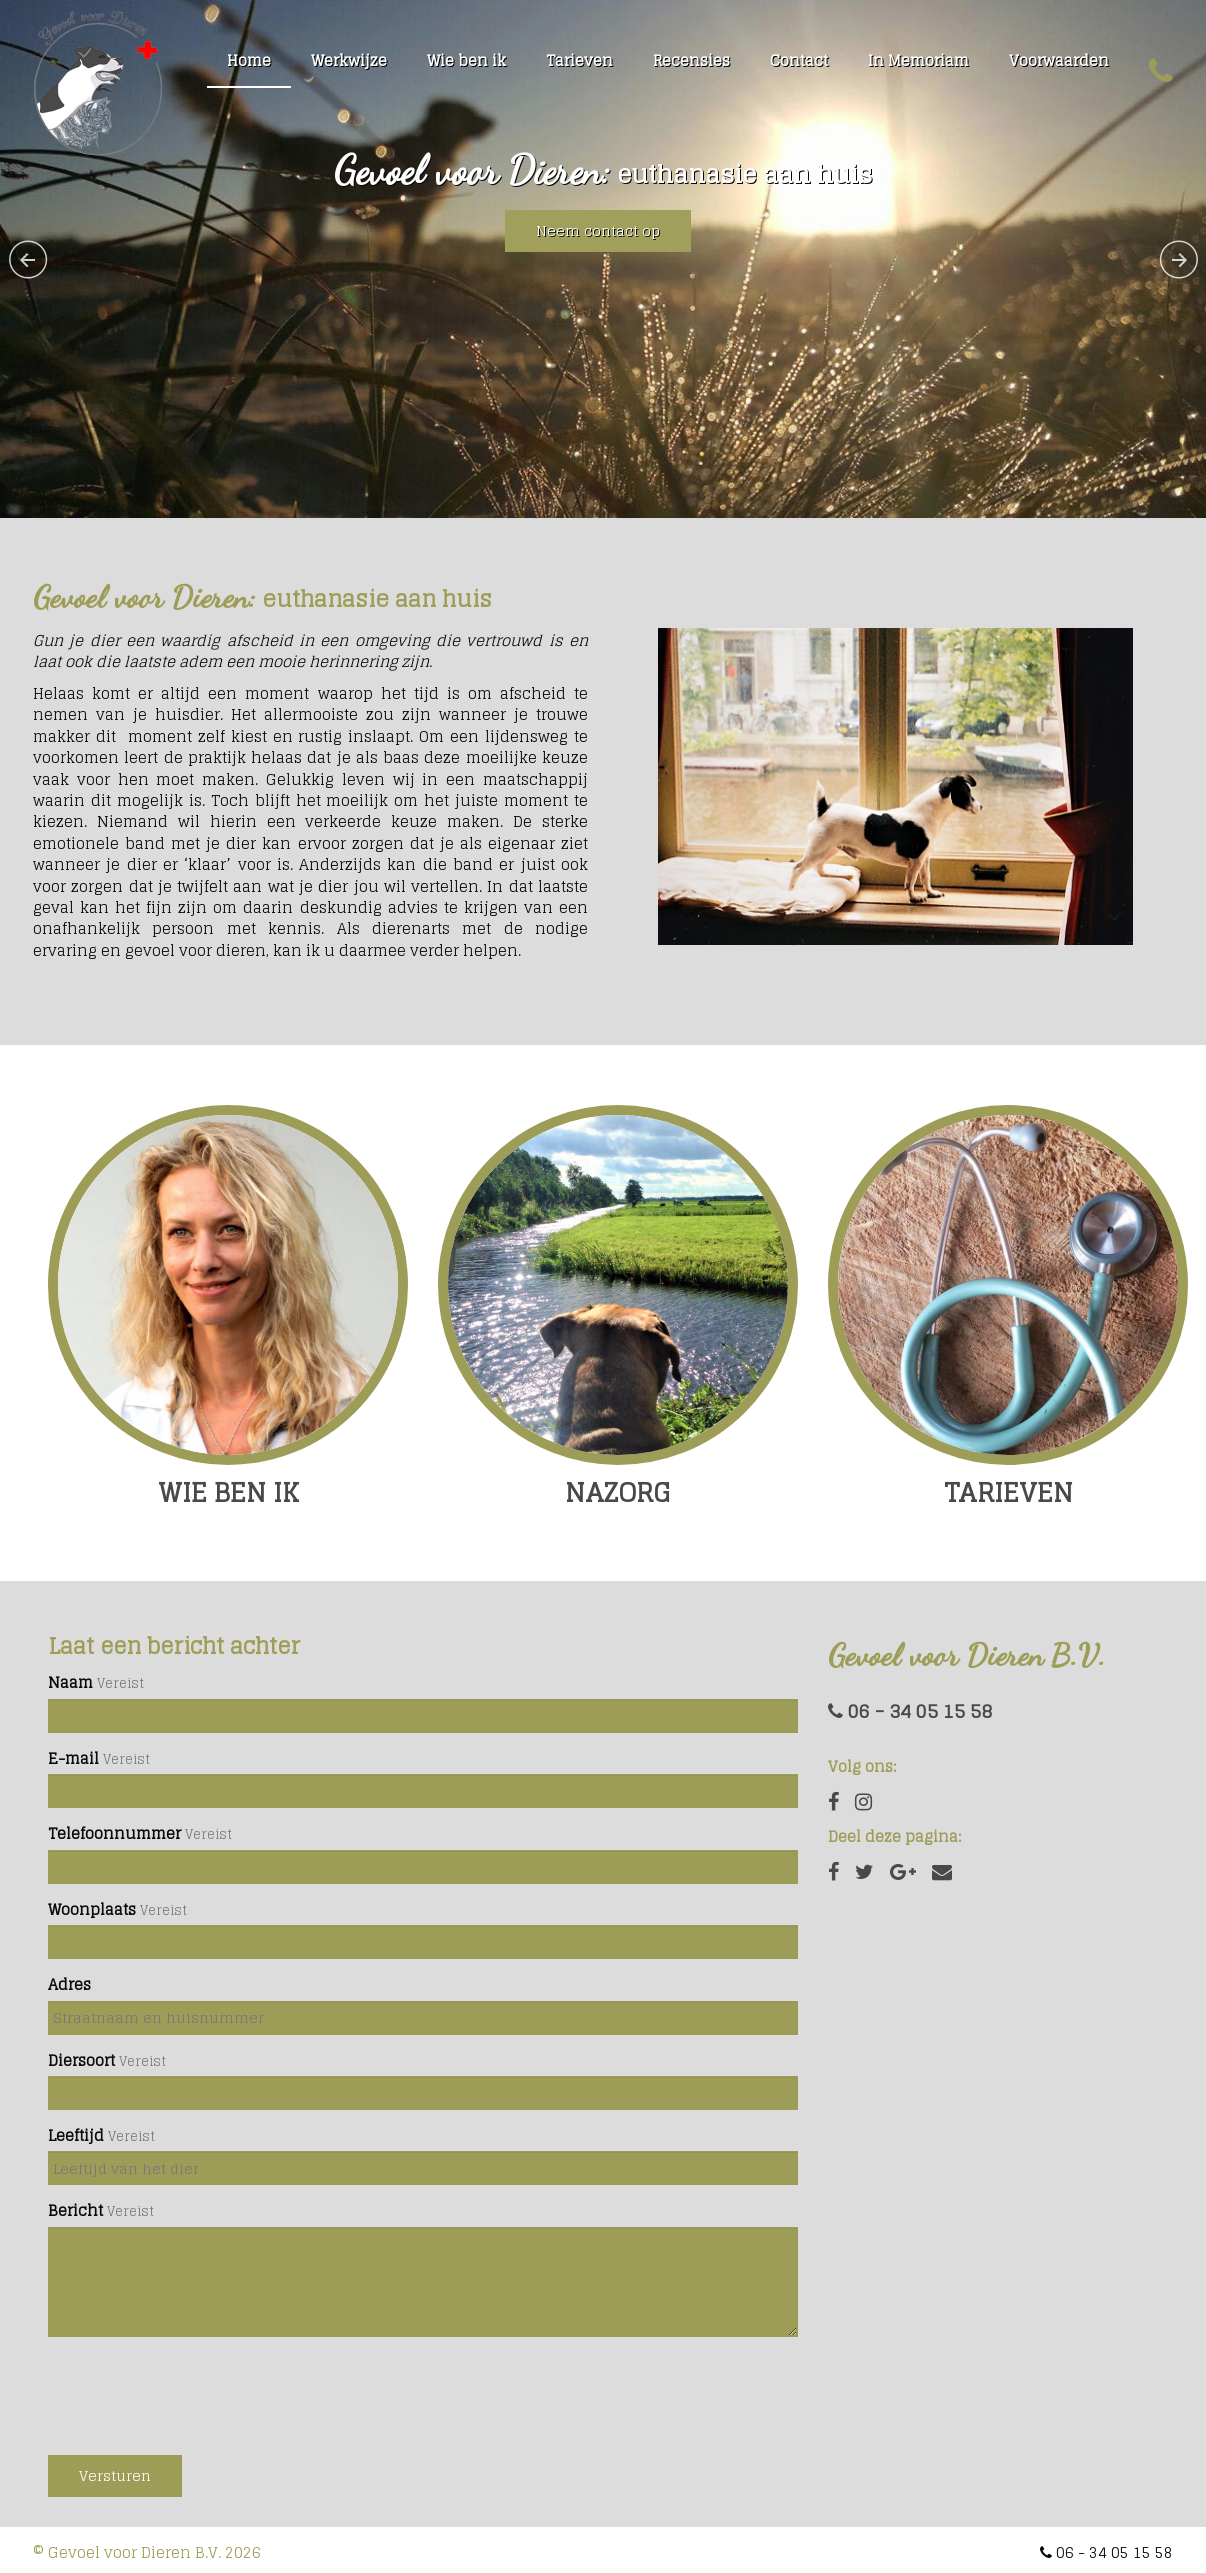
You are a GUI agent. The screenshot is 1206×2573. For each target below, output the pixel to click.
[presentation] (200, 2391)
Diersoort (81, 2060)
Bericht (75, 2210)
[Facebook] (833, 1872)
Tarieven (579, 60)
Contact (799, 60)
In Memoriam (918, 60)
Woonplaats (92, 1909)
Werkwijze (349, 60)
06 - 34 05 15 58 (910, 1711)
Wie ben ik (466, 60)
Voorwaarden (1059, 60)
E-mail (73, 1758)
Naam (70, 1682)
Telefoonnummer (114, 1833)
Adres (69, 1984)
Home (249, 60)
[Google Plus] (903, 1872)
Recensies (691, 60)
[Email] (942, 1872)
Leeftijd (76, 2135)
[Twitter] (864, 1872)
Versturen (115, 2475)
